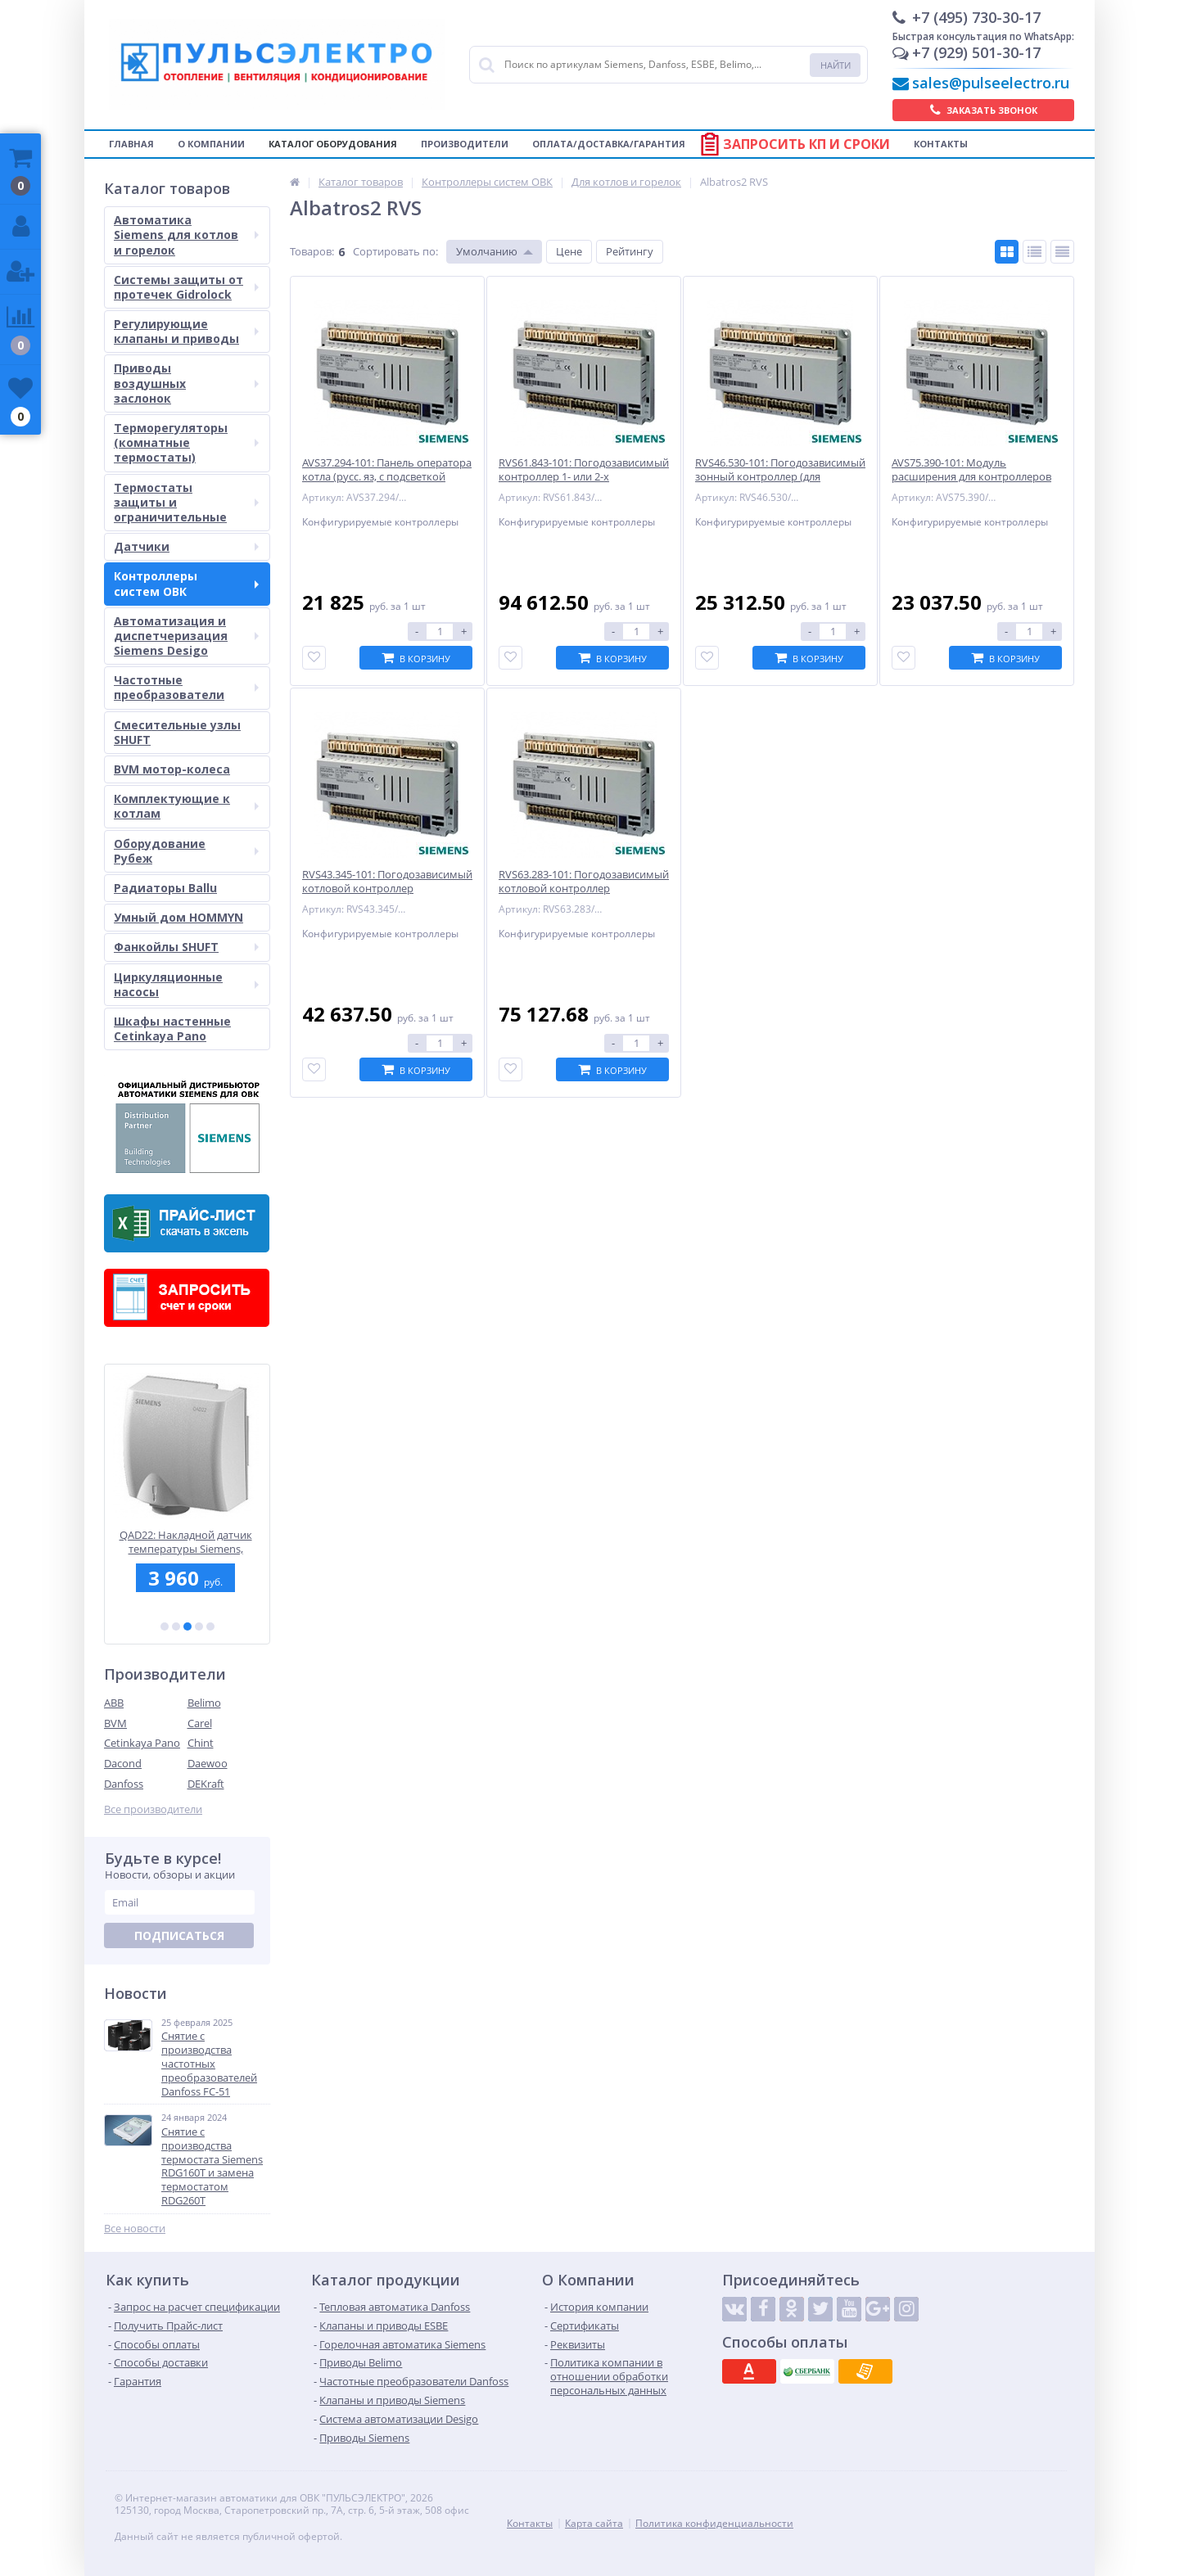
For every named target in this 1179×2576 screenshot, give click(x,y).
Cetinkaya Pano (142, 1742)
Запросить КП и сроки (806, 144)
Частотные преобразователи (186, 687)
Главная (131, 144)
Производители (464, 144)
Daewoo (207, 1763)
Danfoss (123, 1783)
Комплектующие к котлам (186, 806)
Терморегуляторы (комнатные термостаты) (186, 442)
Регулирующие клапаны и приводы (186, 331)
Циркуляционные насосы (186, 984)
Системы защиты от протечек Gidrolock (186, 287)
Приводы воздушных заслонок (186, 382)
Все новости (134, 2228)
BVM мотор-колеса (172, 769)
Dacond (123, 1763)
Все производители (153, 1809)
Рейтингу (629, 251)
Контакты (941, 144)
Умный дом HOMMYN (178, 917)
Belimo (204, 1702)
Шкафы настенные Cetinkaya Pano (172, 1028)
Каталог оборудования (333, 144)
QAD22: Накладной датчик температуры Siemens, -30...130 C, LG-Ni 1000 (187, 1541)
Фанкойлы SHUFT (186, 946)
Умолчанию (486, 251)
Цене (569, 251)
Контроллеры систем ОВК (186, 583)
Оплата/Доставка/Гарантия (608, 144)
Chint (200, 1742)
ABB (114, 1702)
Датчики (186, 546)
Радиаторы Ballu (165, 888)
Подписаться (179, 1935)
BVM (115, 1723)
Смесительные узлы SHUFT (177, 732)
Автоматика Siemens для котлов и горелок (186, 234)
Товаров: (312, 251)
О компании (211, 144)
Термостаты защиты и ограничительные (186, 502)
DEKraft (205, 1783)
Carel (199, 1723)
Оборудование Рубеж (186, 851)
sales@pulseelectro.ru (990, 82)
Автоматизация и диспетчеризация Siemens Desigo (186, 635)
